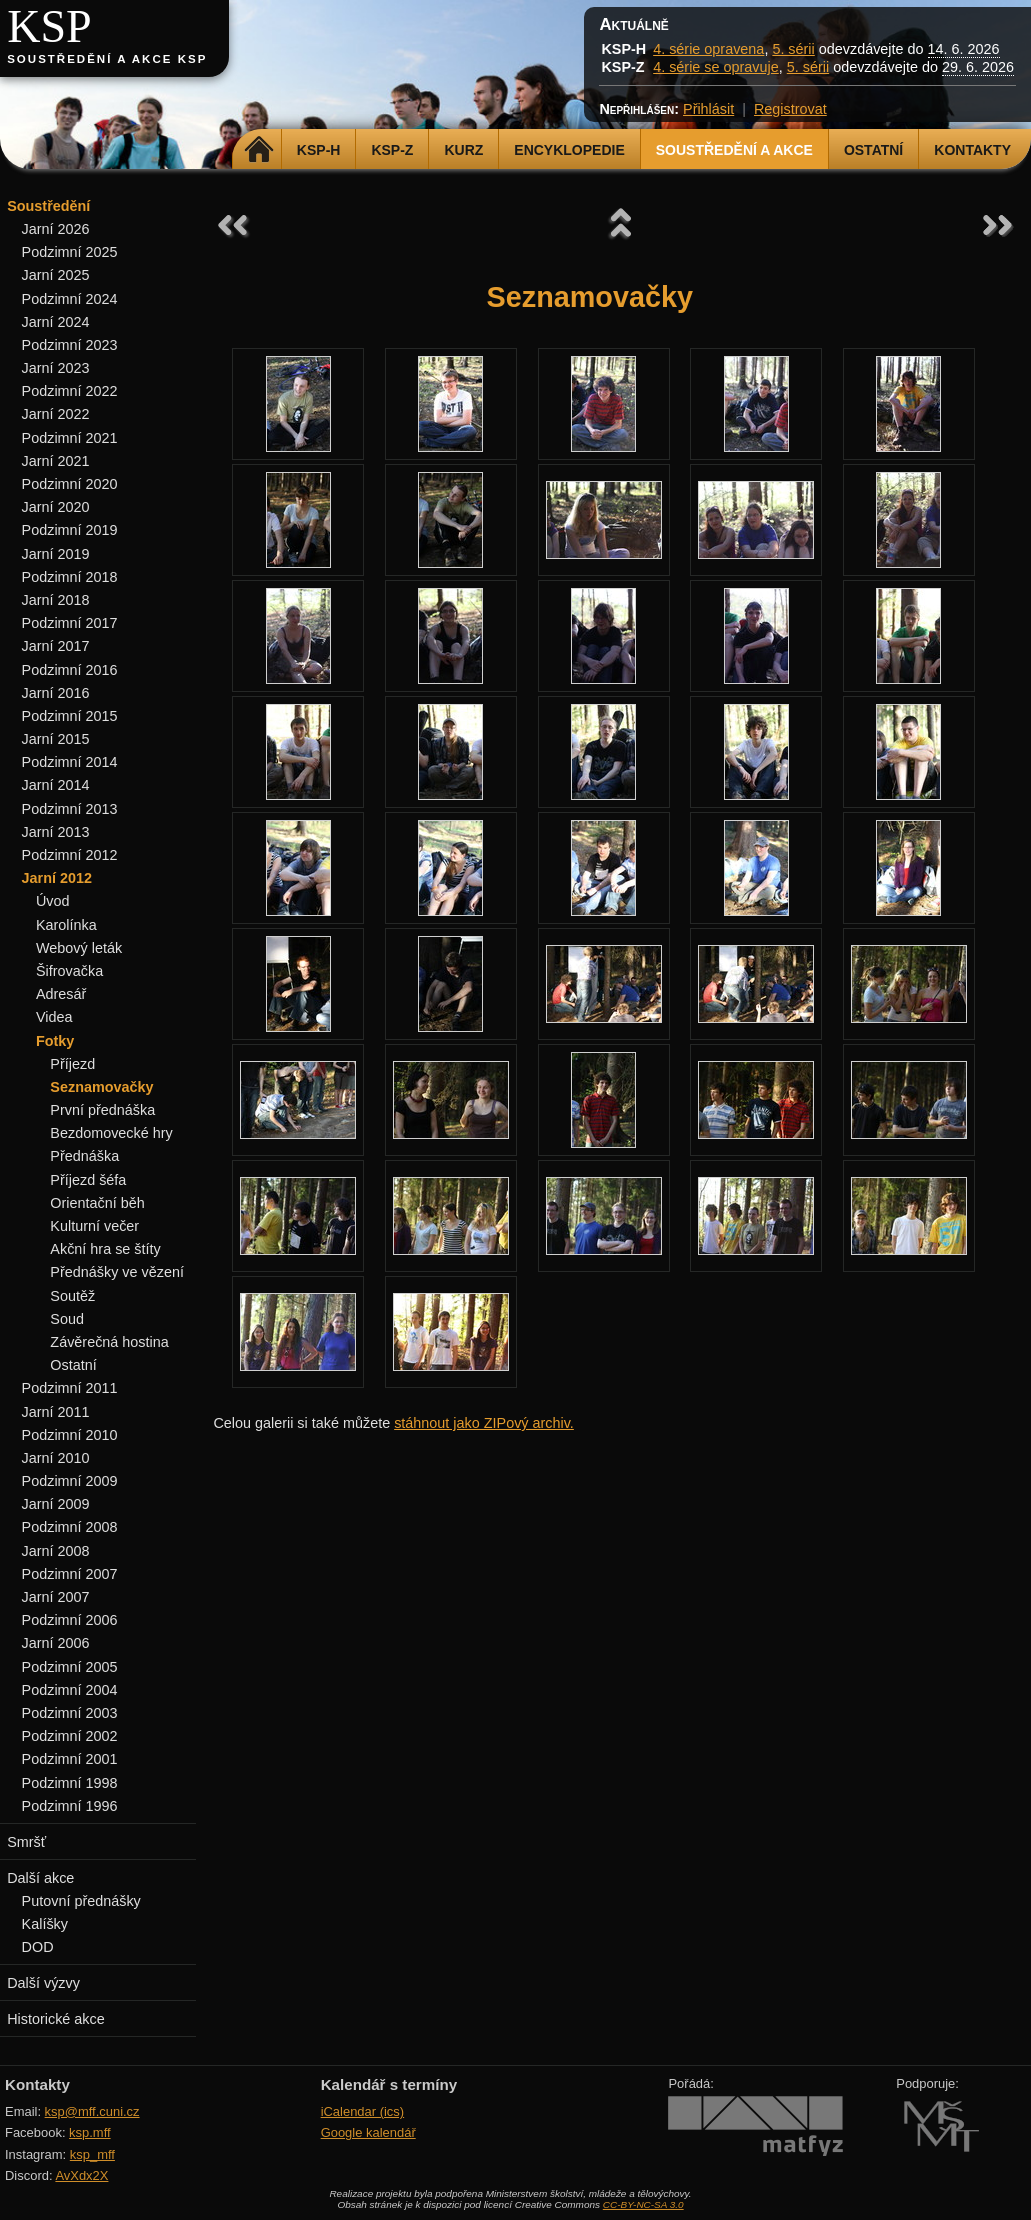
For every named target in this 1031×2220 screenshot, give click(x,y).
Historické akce (56, 2019)
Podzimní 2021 (70, 438)
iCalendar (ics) (363, 2111)
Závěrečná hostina (109, 1342)
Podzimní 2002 (70, 1736)
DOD (38, 1947)
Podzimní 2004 (70, 1690)
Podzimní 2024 (70, 299)
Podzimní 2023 (70, 345)
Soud (67, 1319)
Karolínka (66, 925)
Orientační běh (97, 1203)
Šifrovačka (69, 971)
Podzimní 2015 (70, 716)
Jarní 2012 (57, 878)
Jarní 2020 (56, 507)
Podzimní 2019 (70, 530)
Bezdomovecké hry (111, 1133)
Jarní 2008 (56, 1551)
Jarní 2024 (56, 322)
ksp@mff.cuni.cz (92, 2111)
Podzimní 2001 (70, 1759)
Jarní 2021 (56, 461)
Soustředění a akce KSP (107, 59)
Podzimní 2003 (70, 1713)
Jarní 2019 (56, 554)
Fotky (55, 1041)
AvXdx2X (81, 2175)
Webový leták (79, 948)
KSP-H (319, 150)
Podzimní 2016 (70, 670)
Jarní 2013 (56, 832)
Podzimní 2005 (70, 1667)
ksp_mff (92, 2154)
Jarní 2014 (56, 785)
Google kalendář (368, 2132)
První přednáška (102, 1110)
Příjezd (72, 1064)
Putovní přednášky (81, 1901)
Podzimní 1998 (70, 1783)
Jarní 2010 (56, 1458)
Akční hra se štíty (105, 1249)
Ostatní (873, 150)
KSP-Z (392, 150)
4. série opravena (708, 49)
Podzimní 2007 (70, 1574)
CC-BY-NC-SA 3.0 (643, 2204)
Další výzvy (43, 1983)
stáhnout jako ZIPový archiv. (484, 1423)
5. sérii (793, 49)
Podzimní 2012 (70, 855)
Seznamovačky (101, 1087)
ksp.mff (90, 2132)
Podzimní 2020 (70, 484)
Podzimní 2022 (70, 391)
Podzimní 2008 (70, 1527)
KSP (49, 26)
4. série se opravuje (716, 67)
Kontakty (972, 150)
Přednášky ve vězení (117, 1272)
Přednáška (84, 1156)
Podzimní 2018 (70, 577)
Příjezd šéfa (88, 1180)
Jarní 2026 (56, 229)
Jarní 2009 (56, 1504)
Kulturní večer (94, 1226)
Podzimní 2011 (70, 1388)
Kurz (463, 150)
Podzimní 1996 (70, 1806)
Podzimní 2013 (70, 809)
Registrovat (790, 109)
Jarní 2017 (56, 646)
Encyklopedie (569, 150)
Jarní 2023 (56, 368)
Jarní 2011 (56, 1412)
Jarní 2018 (56, 600)
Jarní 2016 (56, 693)
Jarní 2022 (56, 414)
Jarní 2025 (56, 275)
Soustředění (48, 206)
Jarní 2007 (56, 1597)
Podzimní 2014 (70, 762)
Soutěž (72, 1296)
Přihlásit (708, 109)
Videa (54, 1017)
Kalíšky (45, 1924)
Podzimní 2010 (70, 1435)
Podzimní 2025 (70, 252)
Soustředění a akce (734, 150)
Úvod (53, 901)
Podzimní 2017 (70, 623)
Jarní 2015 (56, 739)
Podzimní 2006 (70, 1620)
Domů (259, 150)
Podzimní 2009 (70, 1481)
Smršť (26, 1842)
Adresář (61, 994)
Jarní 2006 (56, 1643)
